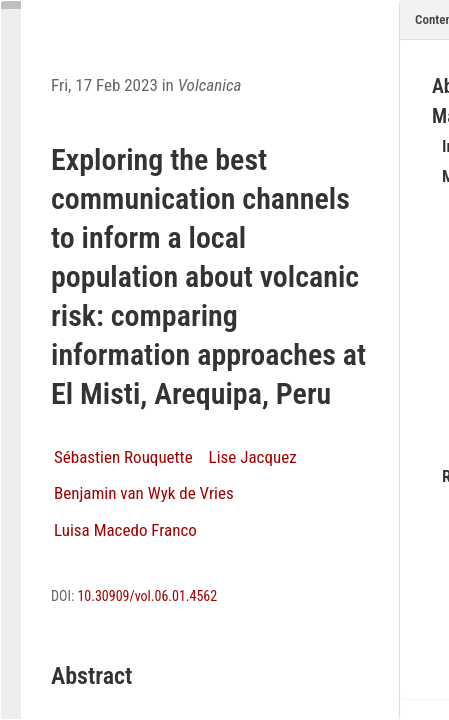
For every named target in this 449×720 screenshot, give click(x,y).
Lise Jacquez (253, 457)
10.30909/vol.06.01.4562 (147, 596)
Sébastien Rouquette (123, 457)
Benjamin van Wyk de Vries (144, 493)
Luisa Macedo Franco (125, 530)
